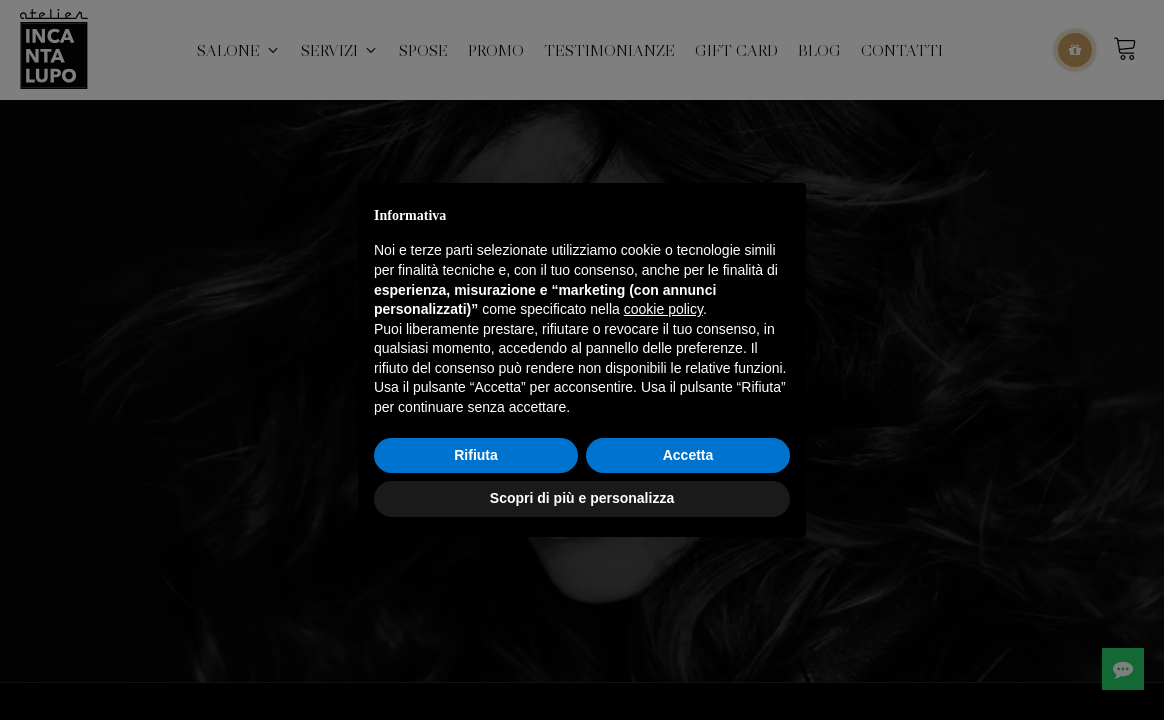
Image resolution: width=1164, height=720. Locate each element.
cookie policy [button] (663, 309)
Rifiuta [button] (476, 455)
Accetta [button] (688, 455)
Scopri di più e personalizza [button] (582, 498)
